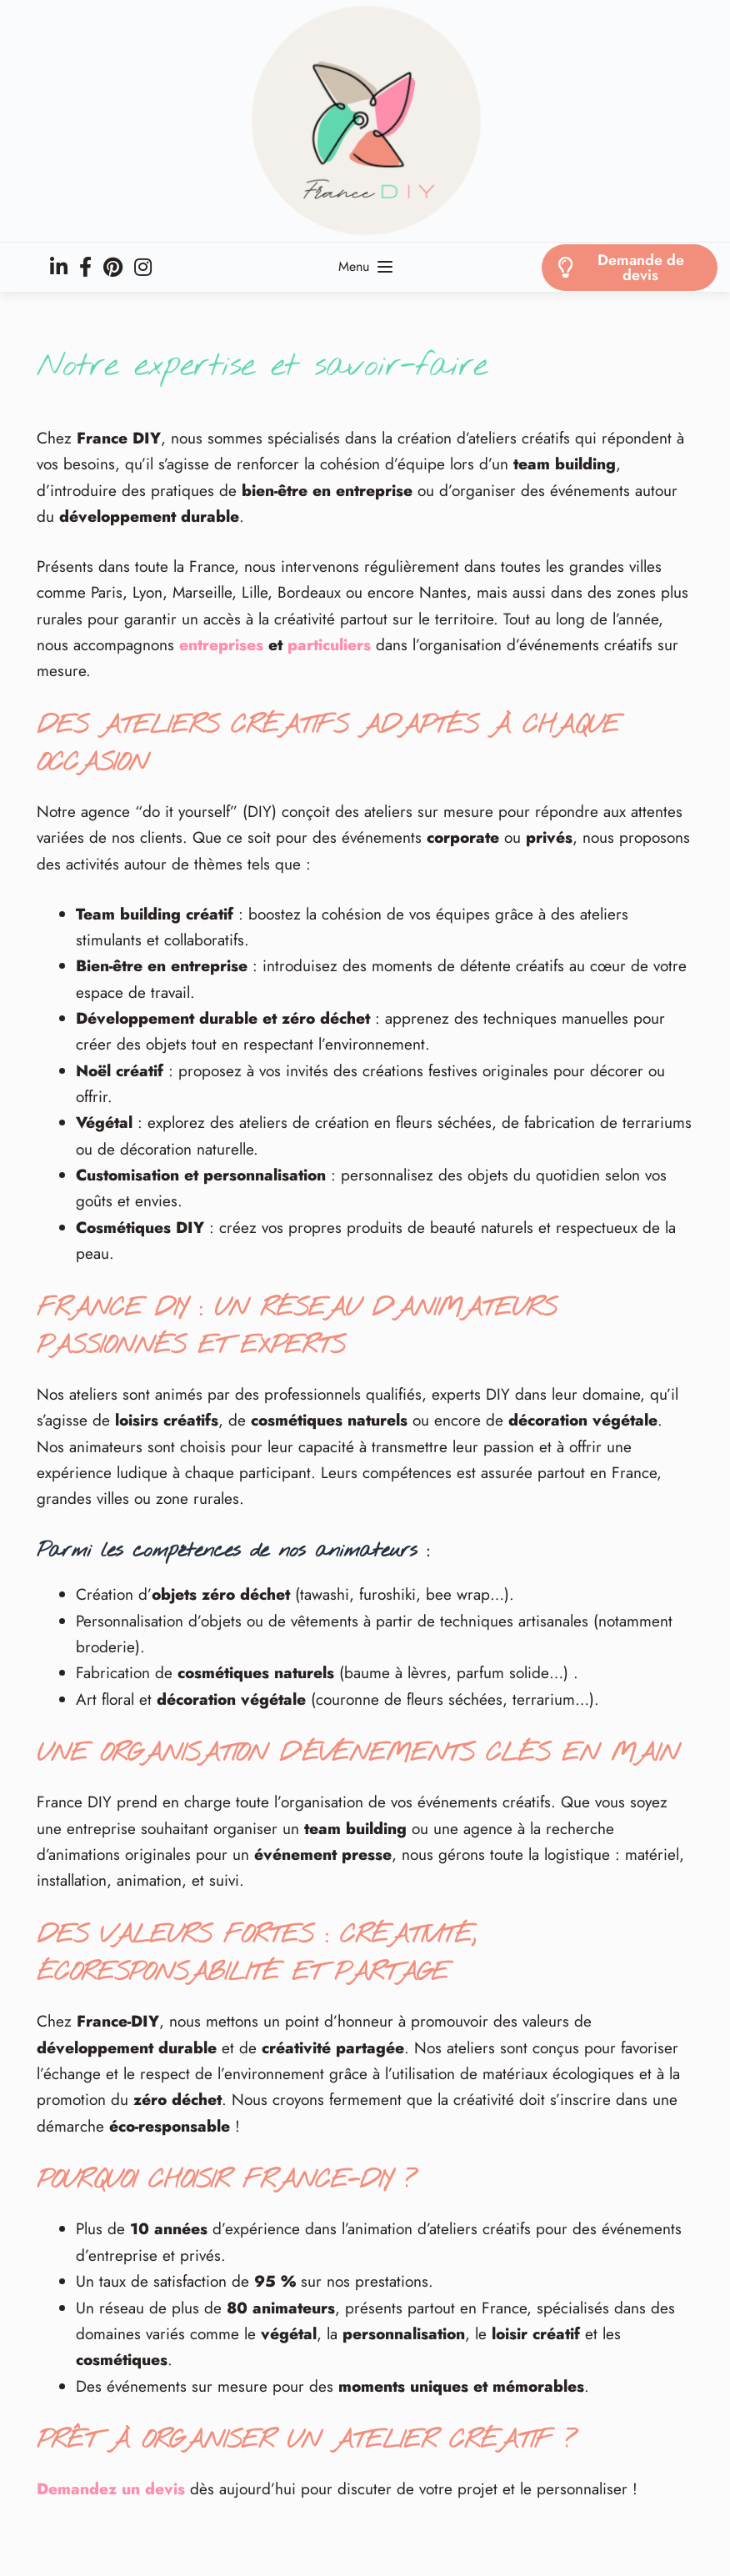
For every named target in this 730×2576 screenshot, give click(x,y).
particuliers (329, 645)
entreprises (221, 645)
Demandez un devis (111, 2489)
